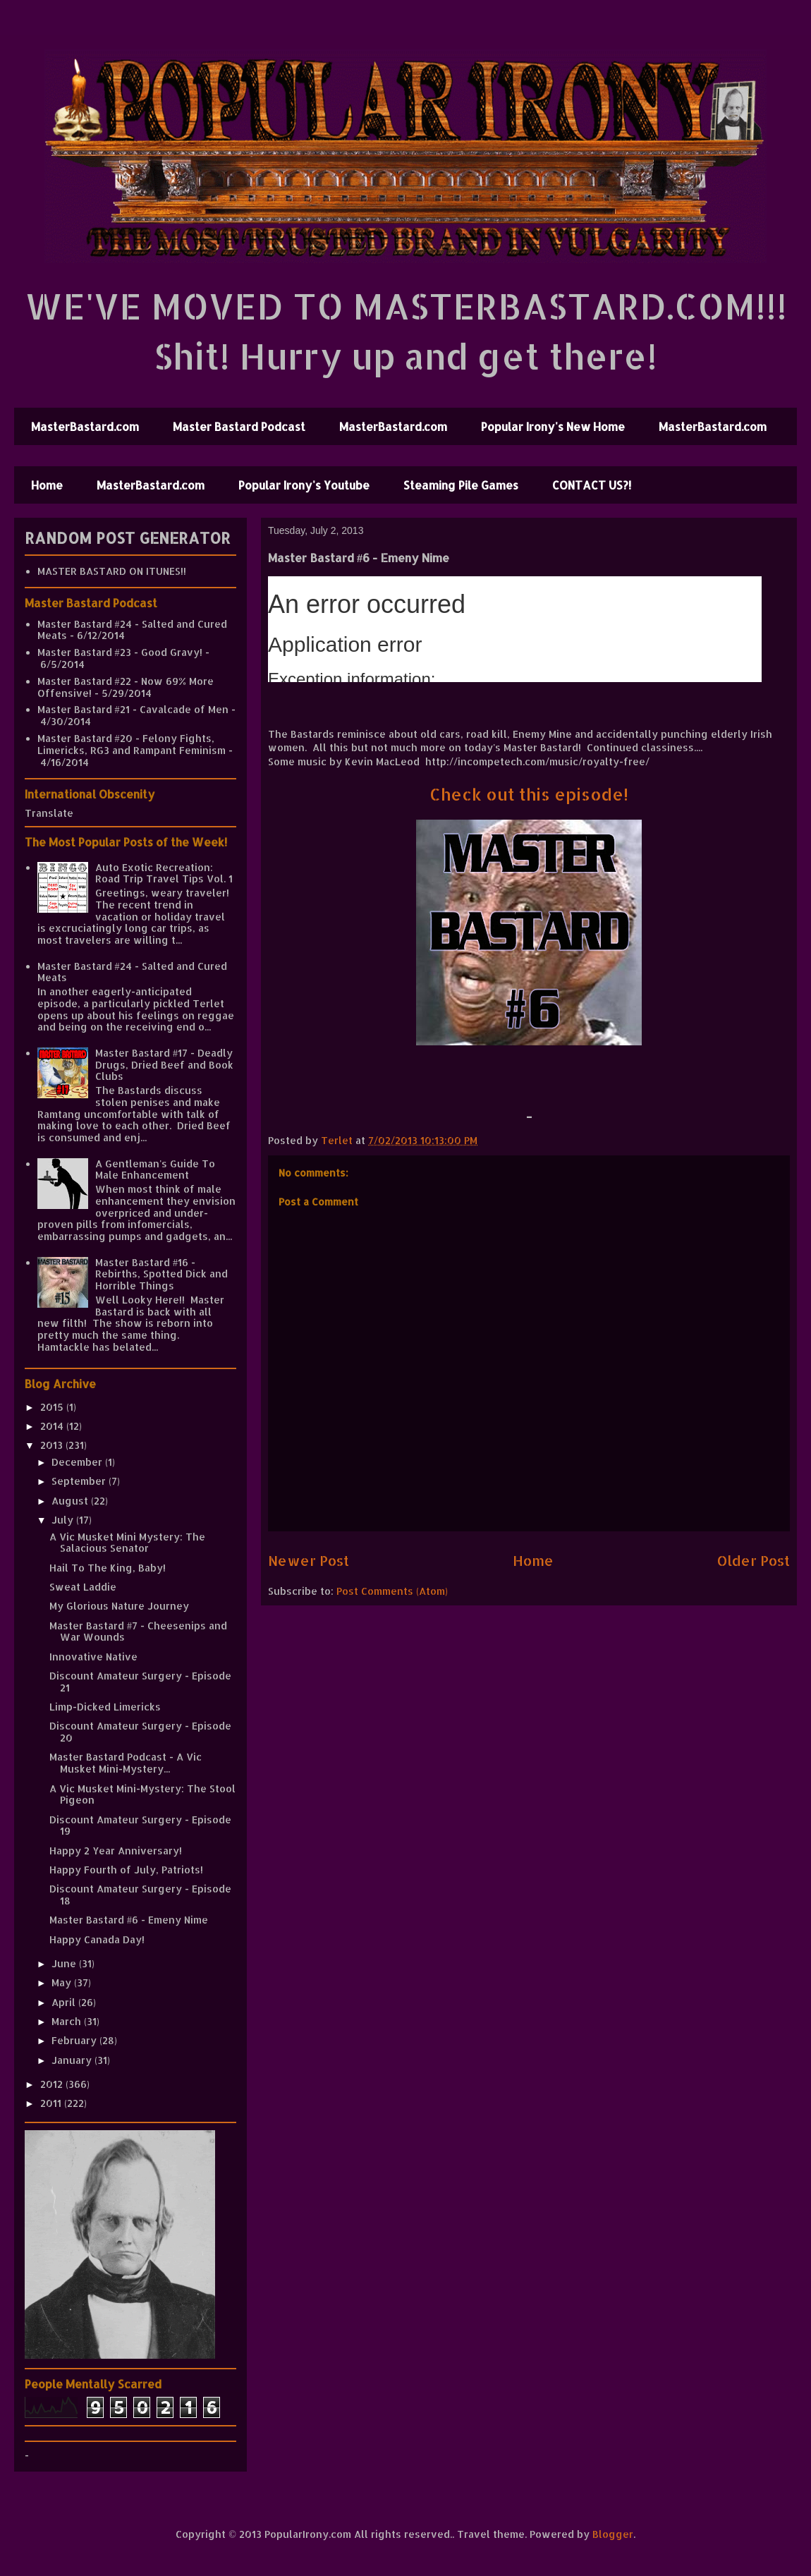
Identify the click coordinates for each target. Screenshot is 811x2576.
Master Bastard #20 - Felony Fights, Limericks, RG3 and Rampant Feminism (131, 744)
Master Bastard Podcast (239, 426)
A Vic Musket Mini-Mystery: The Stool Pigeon (142, 1794)
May (62, 1982)
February (75, 2040)
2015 (53, 1407)
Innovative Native (93, 1657)
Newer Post (308, 1560)
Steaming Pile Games (460, 485)
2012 (53, 2084)
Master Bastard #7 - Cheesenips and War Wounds (138, 1632)
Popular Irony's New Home (553, 426)
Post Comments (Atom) (392, 1591)
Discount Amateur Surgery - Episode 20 (140, 1732)
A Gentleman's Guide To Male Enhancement (155, 1169)
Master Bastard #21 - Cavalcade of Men (132, 709)
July (63, 1520)
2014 (53, 1426)
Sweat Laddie (82, 1587)
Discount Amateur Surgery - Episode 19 (140, 1825)
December (78, 1462)
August (71, 1501)
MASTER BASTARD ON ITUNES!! (111, 571)
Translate (49, 813)
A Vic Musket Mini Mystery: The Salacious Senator (127, 1543)
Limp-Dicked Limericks (105, 1707)
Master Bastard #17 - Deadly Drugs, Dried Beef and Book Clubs (164, 1065)
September (80, 1481)
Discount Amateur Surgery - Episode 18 (140, 1895)
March (67, 2021)
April (64, 2002)
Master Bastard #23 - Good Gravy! (119, 652)
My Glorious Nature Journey (119, 1606)
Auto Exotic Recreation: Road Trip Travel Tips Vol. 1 (164, 873)
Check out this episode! (528, 794)
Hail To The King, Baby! (107, 1568)
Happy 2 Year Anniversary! (115, 1851)
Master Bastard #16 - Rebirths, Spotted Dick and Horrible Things (161, 1274)
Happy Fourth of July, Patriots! (126, 1870)
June (65, 1963)
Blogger (612, 2534)
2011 (52, 2103)
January (72, 2060)
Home (47, 485)
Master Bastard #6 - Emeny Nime (128, 1920)
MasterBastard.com (85, 426)
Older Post (753, 1560)
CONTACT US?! (591, 485)
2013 (53, 1445)
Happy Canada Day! (97, 1939)
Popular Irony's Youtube (304, 485)
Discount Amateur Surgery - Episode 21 (140, 1682)
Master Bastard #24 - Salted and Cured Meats (132, 630)
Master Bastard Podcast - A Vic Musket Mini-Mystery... (125, 1763)
